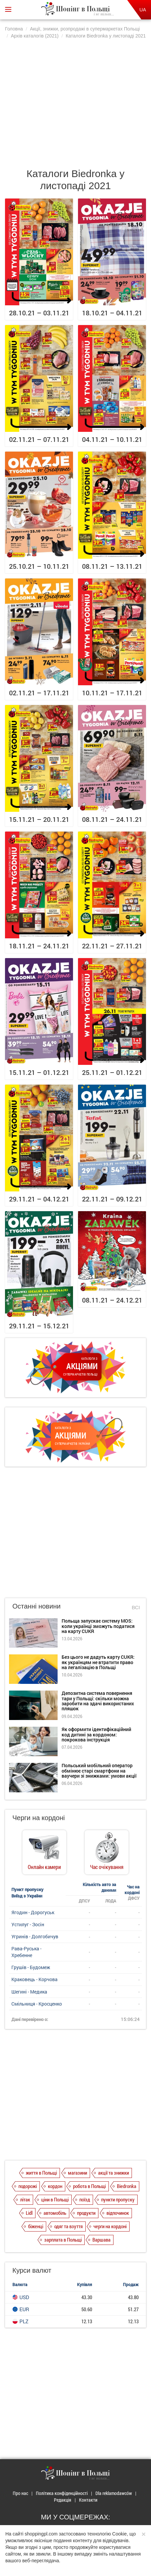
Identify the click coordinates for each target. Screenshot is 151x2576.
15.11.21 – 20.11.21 (39, 819)
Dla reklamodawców (113, 2493)
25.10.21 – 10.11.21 (39, 566)
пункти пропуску (118, 2199)
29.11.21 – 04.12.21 (39, 1198)
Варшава (101, 2239)
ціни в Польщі (55, 2199)
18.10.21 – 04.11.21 (112, 312)
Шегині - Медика (29, 1991)
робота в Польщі (89, 2186)
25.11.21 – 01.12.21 (112, 1072)
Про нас (20, 2493)
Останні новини (36, 1606)
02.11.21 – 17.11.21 (39, 692)
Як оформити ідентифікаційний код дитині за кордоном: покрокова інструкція (96, 1734)
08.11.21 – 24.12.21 (112, 1300)
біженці (35, 2226)
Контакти (88, 2500)
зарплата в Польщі (63, 2239)
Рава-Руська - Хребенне (26, 1951)
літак (25, 2199)
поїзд (84, 2199)
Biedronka (126, 2186)
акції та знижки (113, 2172)
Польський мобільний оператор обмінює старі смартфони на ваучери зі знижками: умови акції (99, 1770)
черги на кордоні (110, 2226)
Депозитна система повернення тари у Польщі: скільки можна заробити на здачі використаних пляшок (98, 1701)
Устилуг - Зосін (27, 1924)
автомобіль (55, 2212)
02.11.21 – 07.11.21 (39, 439)
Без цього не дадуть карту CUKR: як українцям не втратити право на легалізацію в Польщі (98, 1662)
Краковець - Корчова (34, 1979)
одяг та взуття (68, 2226)
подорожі (27, 2186)
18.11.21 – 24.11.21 (39, 945)
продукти (86, 2212)
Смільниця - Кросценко (36, 2004)
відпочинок (117, 2212)
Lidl (29, 2212)
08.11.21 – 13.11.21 (112, 566)
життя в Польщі (41, 2172)
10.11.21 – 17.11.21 (112, 692)
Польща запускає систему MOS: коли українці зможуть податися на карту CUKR (98, 1626)
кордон (55, 2186)
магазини (77, 2172)
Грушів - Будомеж (30, 1967)
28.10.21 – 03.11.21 (39, 312)
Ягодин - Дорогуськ (32, 1912)
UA (143, 9)
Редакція (62, 2500)
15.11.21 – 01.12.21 (39, 1072)
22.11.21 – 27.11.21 (112, 945)
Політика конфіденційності (62, 2493)
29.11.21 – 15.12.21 (39, 1325)
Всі (136, 1607)
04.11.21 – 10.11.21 (112, 439)
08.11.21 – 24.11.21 (112, 819)
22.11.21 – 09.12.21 (112, 1198)
